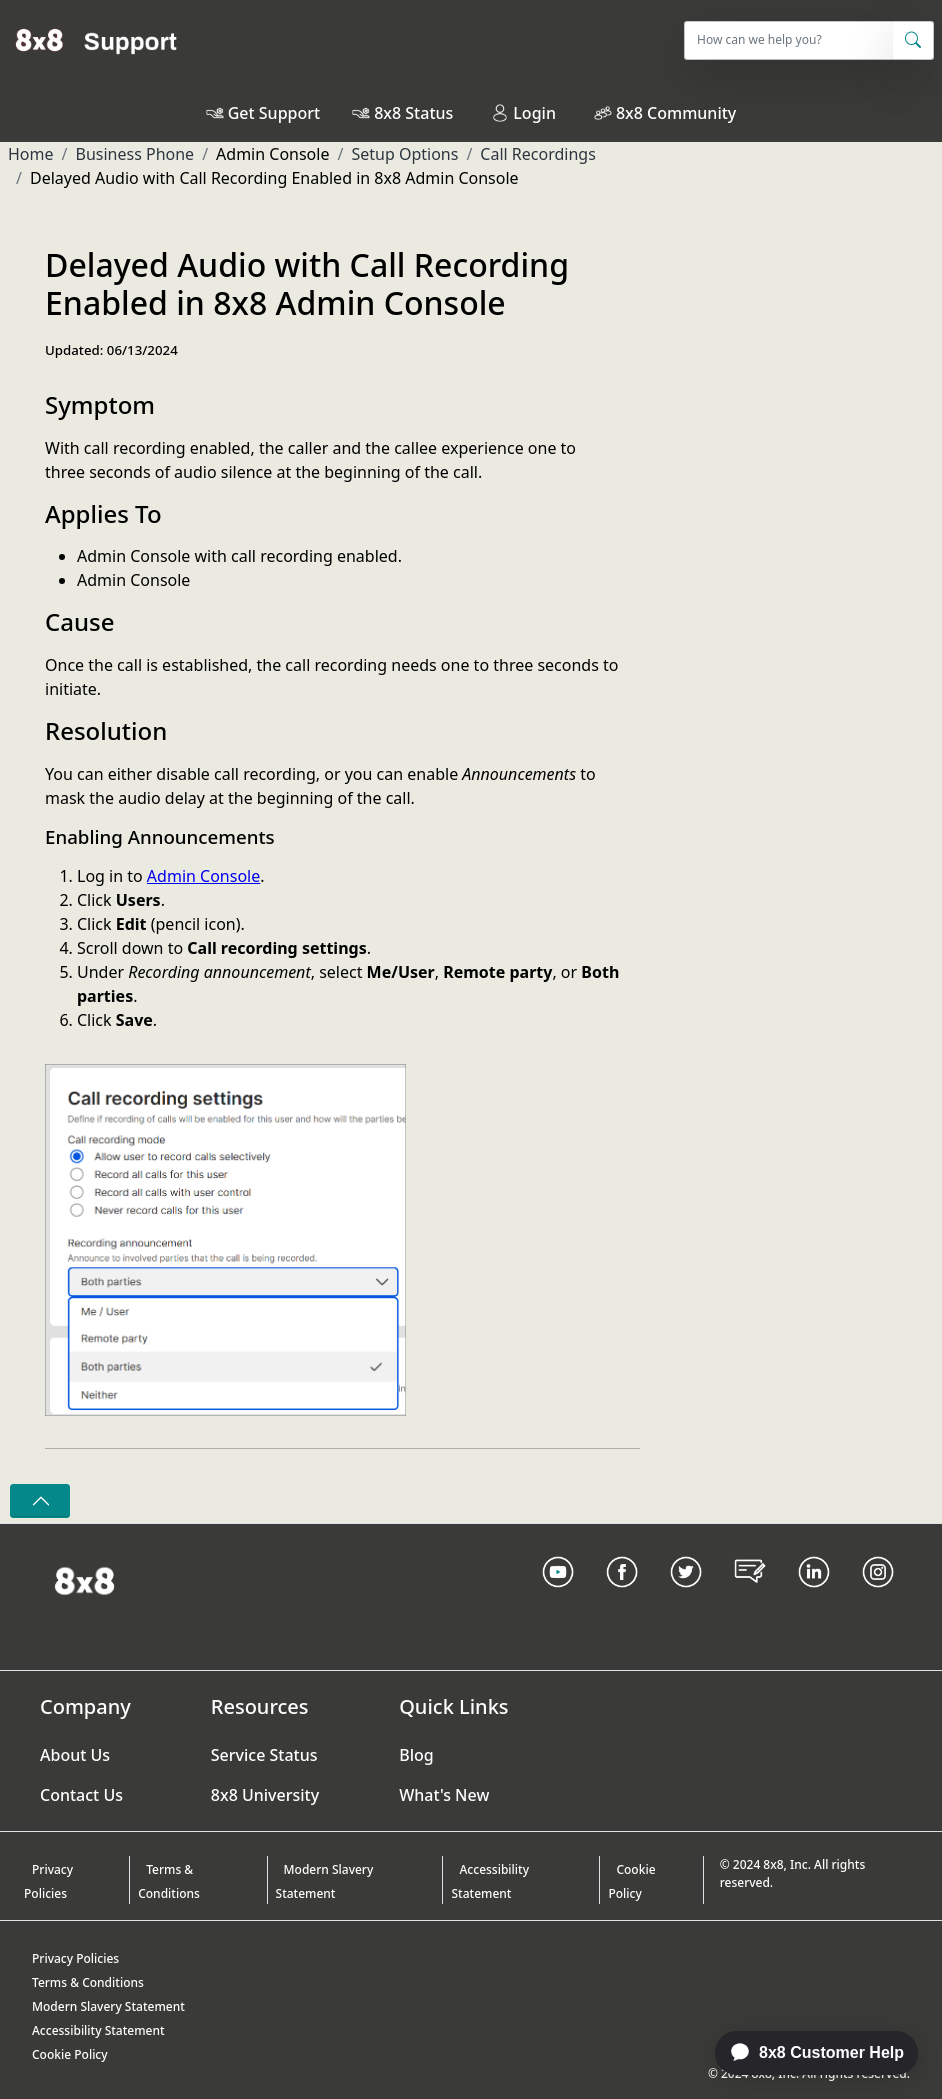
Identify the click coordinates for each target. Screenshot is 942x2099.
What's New (444, 1795)
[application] (806, 2053)
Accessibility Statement (490, 1881)
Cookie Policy (631, 1881)
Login (523, 113)
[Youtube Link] (558, 1597)
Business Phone (134, 154)
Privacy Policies (48, 1881)
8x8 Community (676, 113)
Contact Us (81, 1795)
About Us (75, 1755)
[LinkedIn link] (814, 1597)
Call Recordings (538, 154)
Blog (416, 1755)
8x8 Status (413, 113)
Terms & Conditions (169, 1881)
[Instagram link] (878, 1597)
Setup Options (404, 154)
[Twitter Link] (686, 1597)
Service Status (264, 1755)
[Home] (96, 40)
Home (31, 154)
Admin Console (203, 876)
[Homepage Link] (84, 1580)
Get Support (274, 113)
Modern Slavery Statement (325, 1881)
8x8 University (265, 1795)
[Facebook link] (622, 1597)
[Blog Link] (750, 1597)
